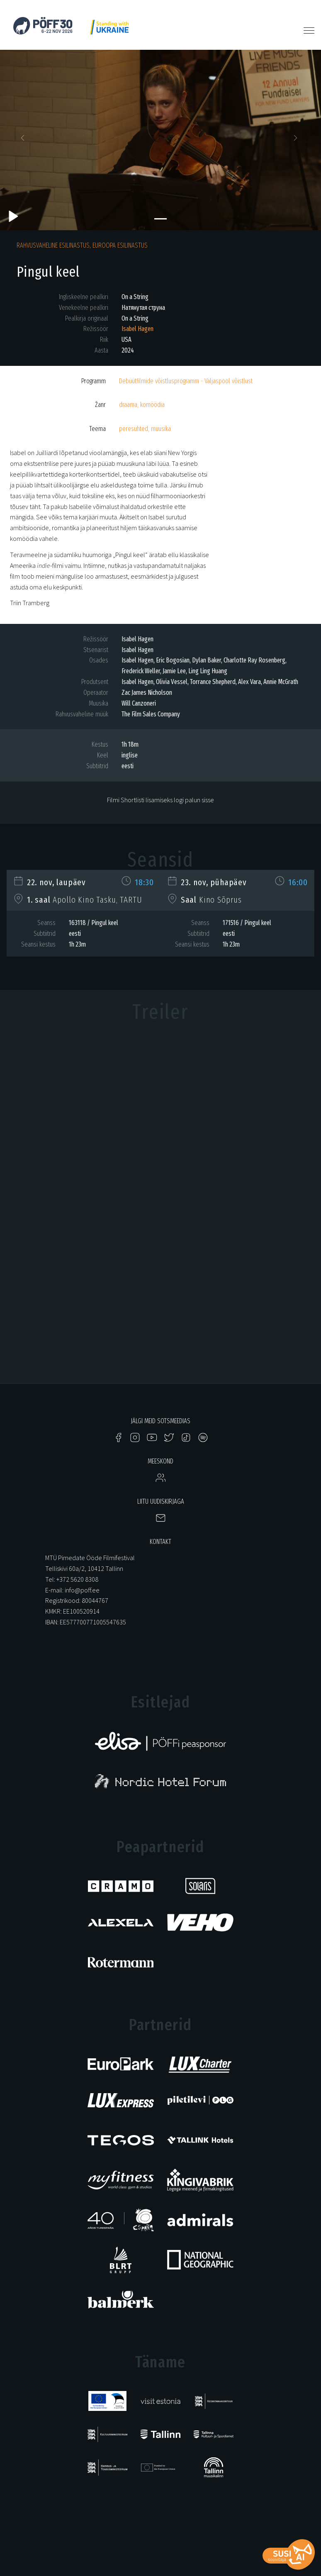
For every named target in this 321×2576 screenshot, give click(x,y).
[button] (24, 140)
